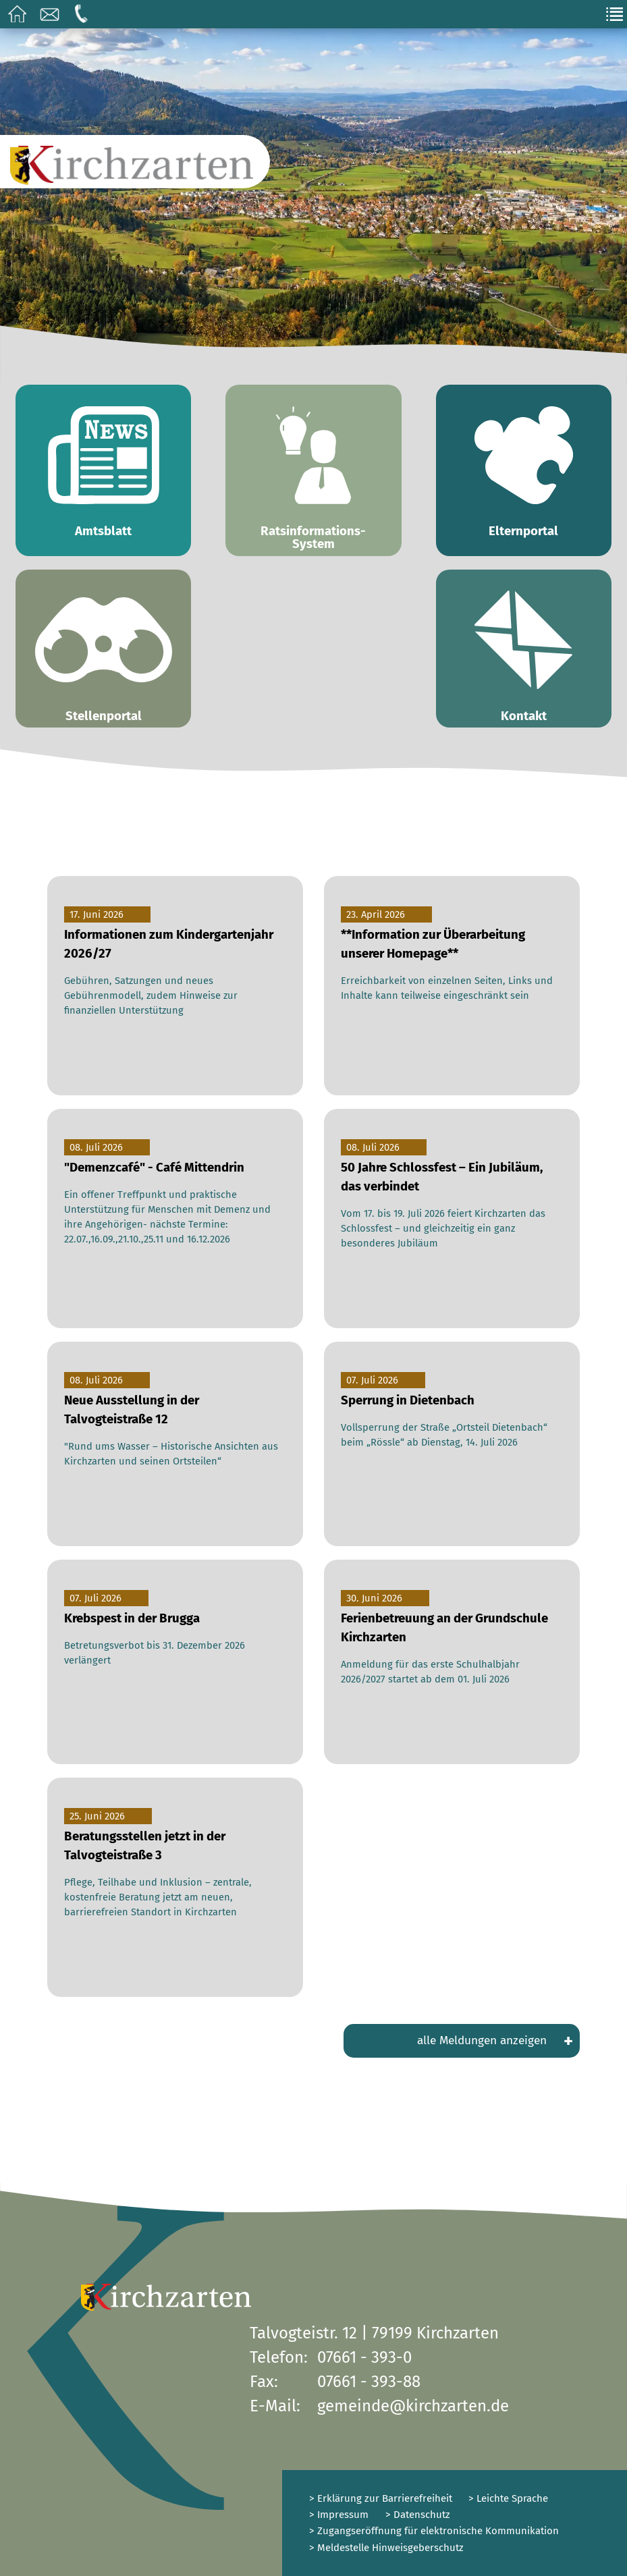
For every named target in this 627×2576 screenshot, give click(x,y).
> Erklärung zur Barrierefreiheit (380, 2498)
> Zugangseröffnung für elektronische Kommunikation (434, 2531)
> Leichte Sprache (507, 2498)
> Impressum (339, 2515)
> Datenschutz (417, 2515)
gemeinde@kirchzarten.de (413, 2405)
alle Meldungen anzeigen (495, 2041)
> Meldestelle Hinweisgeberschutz (386, 2548)
